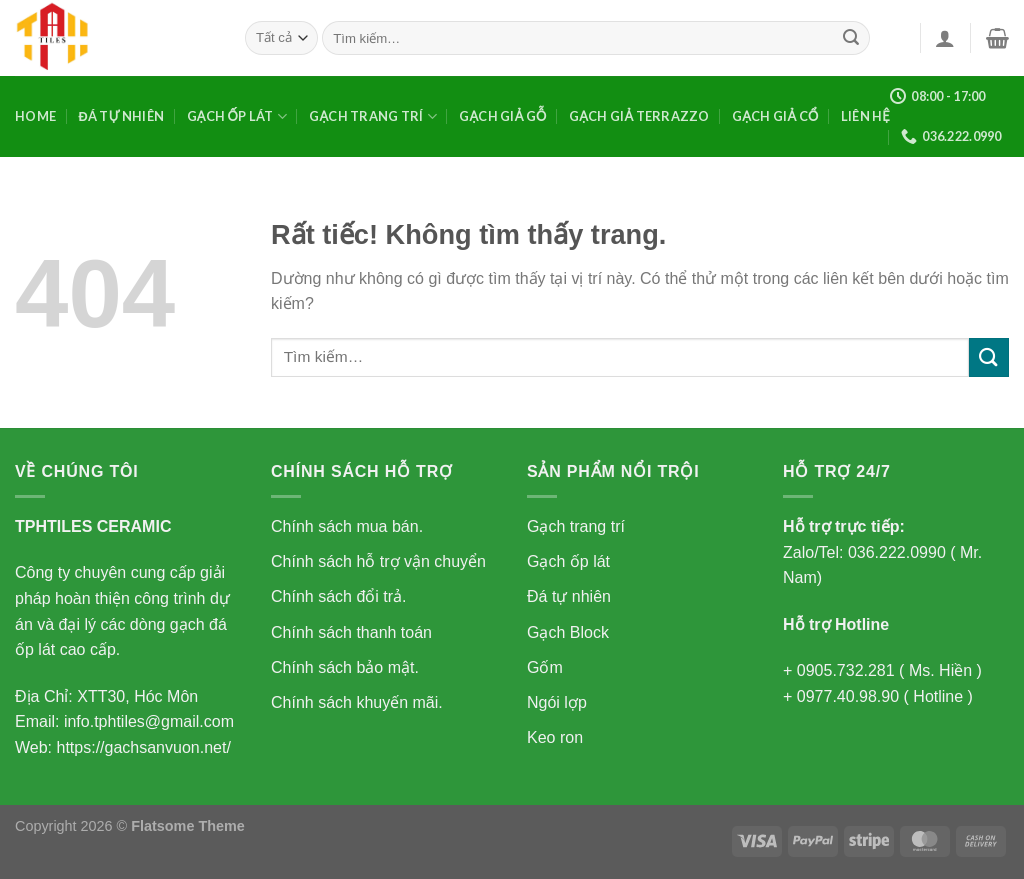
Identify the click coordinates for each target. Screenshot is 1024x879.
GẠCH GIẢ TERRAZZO (639, 116)
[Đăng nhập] (945, 38)
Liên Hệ (865, 116)
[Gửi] (852, 38)
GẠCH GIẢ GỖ (502, 116)
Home (35, 116)
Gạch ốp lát (237, 116)
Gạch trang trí (373, 116)
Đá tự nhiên (121, 116)
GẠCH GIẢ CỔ (775, 116)
